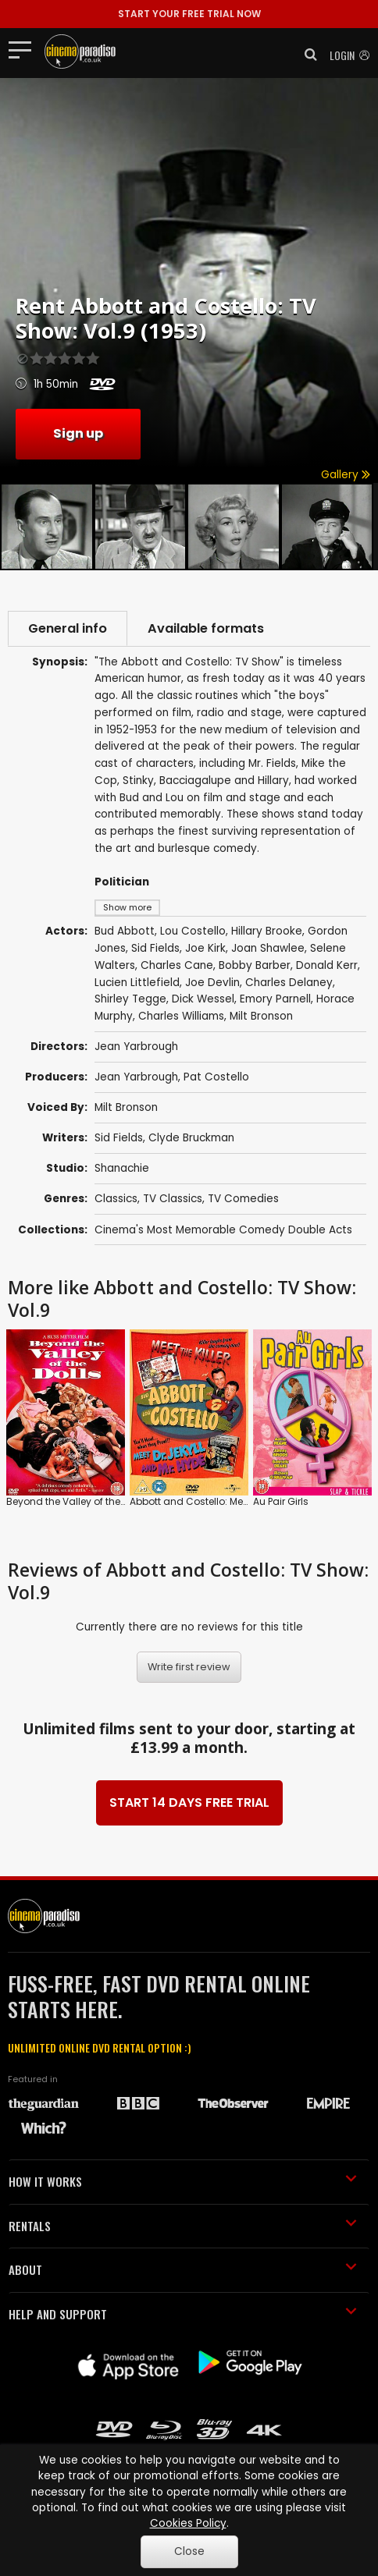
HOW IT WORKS (183, 2181)
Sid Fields (118, 1137)
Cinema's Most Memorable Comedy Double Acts (223, 1229)
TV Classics (172, 1198)
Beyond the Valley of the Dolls (75, 1501)
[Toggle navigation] (24, 49)
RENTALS (183, 2225)
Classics (115, 1198)
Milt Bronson (126, 1107)
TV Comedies (243, 1198)
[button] (306, 55)
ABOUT (183, 2269)
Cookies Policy (188, 2523)
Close (189, 2551)
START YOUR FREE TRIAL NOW (189, 13)
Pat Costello (216, 1077)
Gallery (345, 474)
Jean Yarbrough (136, 1077)
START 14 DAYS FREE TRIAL (189, 1802)
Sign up (78, 433)
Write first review (189, 1666)
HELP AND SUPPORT (183, 2313)
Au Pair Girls (280, 1501)
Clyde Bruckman (191, 1137)
